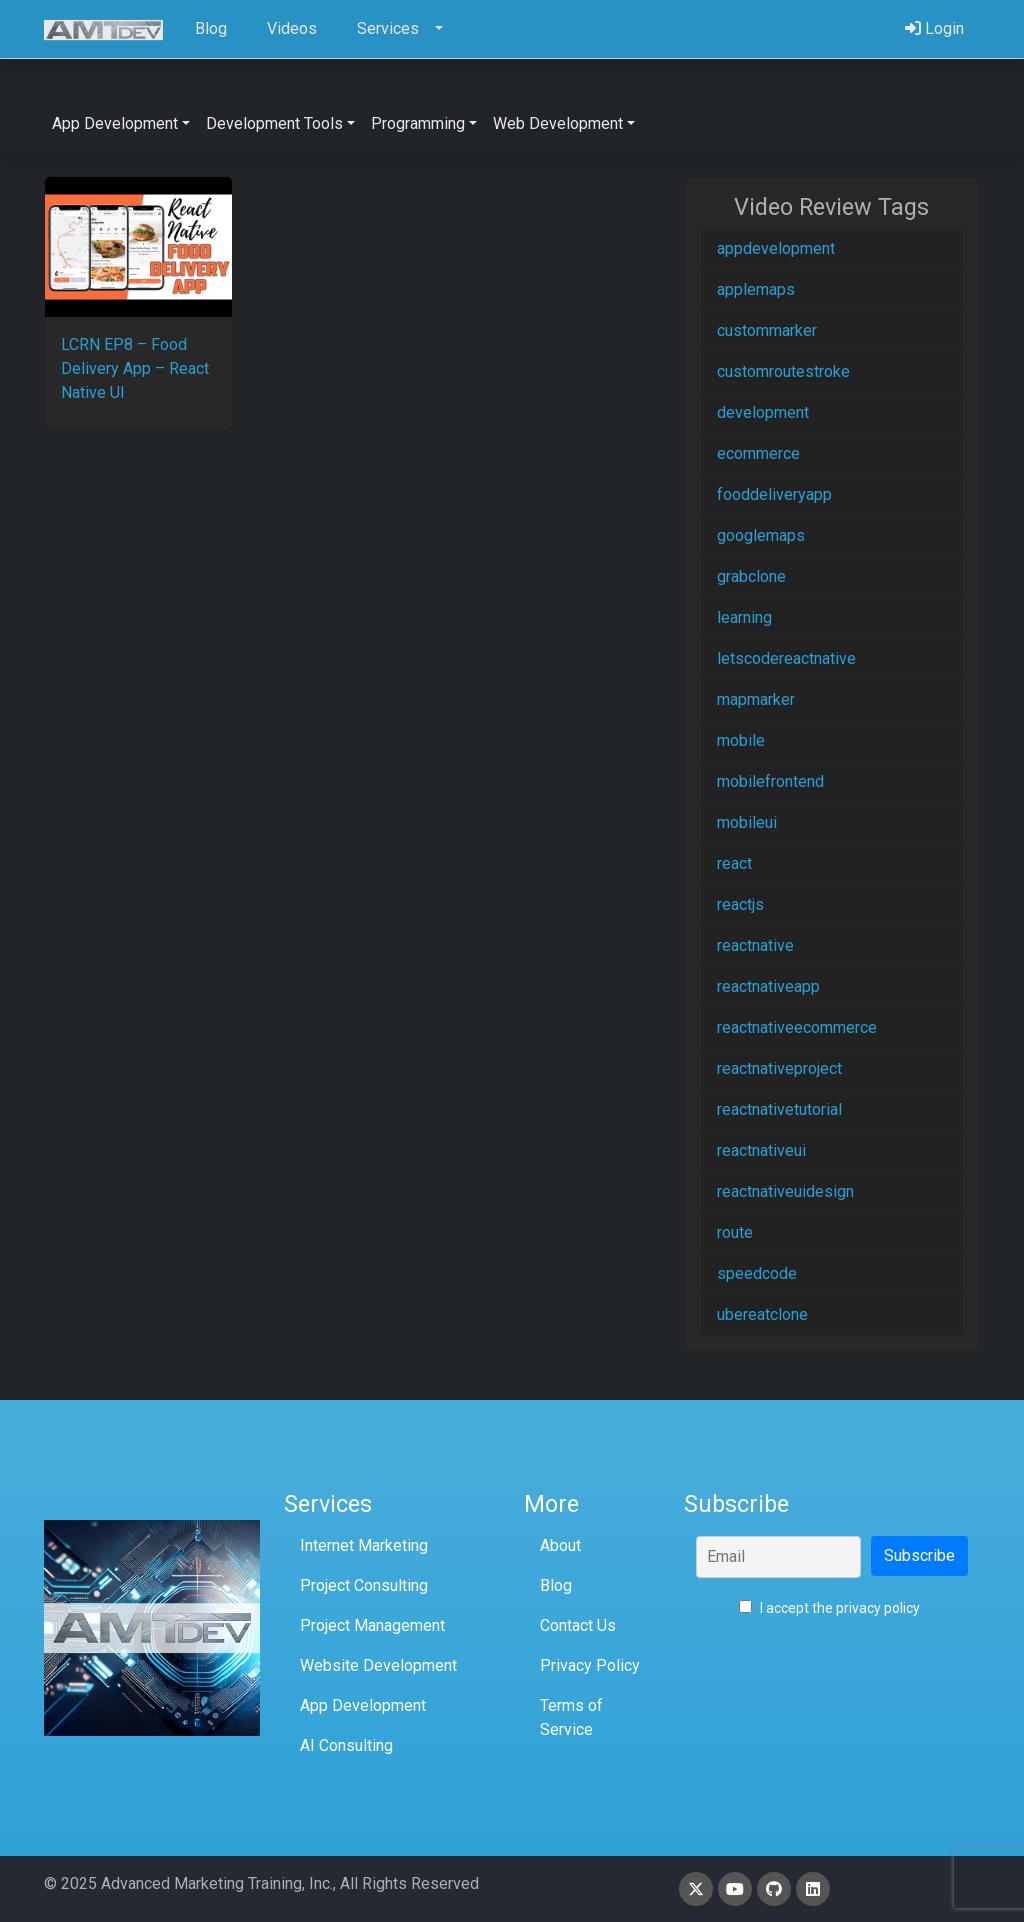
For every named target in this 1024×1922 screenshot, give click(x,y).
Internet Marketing (364, 1545)
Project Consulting (364, 1585)
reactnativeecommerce (797, 1027)
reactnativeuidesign (785, 1191)
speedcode (757, 1273)
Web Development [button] (558, 123)
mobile (741, 740)
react (734, 863)
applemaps (756, 289)
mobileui (747, 822)
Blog (556, 1585)
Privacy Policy (590, 1665)
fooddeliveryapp (774, 494)
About (560, 1545)
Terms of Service (571, 1717)
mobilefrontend (770, 781)
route (735, 1232)
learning (744, 617)
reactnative (755, 945)
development (763, 412)
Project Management (372, 1625)
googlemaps (761, 535)
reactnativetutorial (779, 1109)
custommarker (767, 330)
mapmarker (756, 699)
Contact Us (578, 1625)
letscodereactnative (786, 658)
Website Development (378, 1665)
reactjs (740, 904)
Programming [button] (418, 123)
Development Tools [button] (274, 123)
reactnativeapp (768, 986)
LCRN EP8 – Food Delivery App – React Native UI (135, 368)
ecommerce (758, 453)
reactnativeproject (779, 1068)
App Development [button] (115, 123)
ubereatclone (762, 1314)
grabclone (751, 576)
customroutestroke (783, 371)
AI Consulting (346, 1745)
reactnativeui (761, 1150)
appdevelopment (776, 248)
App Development (363, 1705)
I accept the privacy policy (829, 1608)
